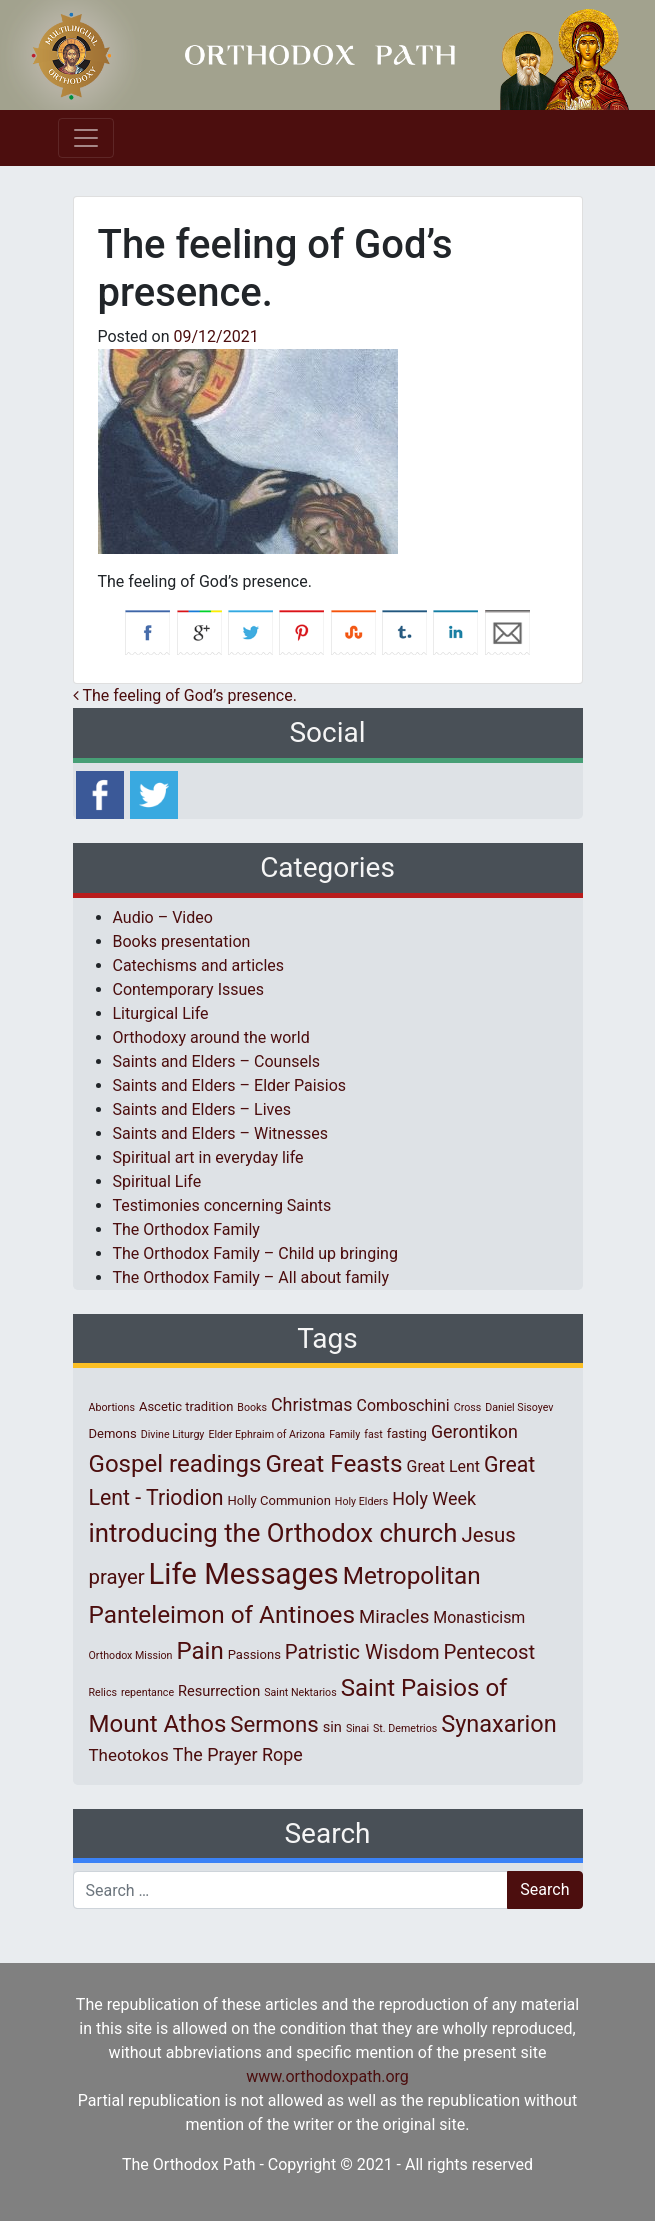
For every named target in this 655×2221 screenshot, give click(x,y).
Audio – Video (163, 917)
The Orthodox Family (186, 1229)
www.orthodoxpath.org (327, 2076)
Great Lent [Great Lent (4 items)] (443, 1466)
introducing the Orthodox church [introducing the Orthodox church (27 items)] (273, 1533)
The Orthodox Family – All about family (251, 1277)
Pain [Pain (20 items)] (199, 1651)
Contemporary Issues (189, 989)
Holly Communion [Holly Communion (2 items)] (279, 1500)
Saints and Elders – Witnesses (220, 1133)
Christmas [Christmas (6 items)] (312, 1404)
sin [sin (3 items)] (332, 1727)
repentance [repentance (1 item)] (147, 1692)
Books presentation (182, 941)
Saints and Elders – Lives (202, 1109)
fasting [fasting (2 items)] (407, 1433)
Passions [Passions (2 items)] (254, 1654)
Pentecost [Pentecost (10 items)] (490, 1652)
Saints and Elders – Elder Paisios (230, 1085)
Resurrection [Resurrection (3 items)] (219, 1691)
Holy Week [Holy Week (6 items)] (434, 1498)
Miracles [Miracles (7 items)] (394, 1617)
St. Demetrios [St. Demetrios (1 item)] (405, 1728)
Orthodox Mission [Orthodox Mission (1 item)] (131, 1655)
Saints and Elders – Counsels (217, 1061)
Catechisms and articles (199, 965)
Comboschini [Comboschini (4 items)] (403, 1405)
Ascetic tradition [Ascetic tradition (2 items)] (186, 1406)
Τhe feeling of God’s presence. (185, 695)
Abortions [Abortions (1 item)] (112, 1407)
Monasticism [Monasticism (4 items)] (479, 1617)
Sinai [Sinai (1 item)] (357, 1728)
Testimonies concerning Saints (222, 1205)
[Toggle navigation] (86, 138)
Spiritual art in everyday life (208, 1157)
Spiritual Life (157, 1181)
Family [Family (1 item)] (344, 1434)
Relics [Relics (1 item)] (103, 1692)
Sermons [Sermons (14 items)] (274, 1724)
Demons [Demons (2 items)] (113, 1433)
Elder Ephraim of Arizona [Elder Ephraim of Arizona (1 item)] (266, 1434)
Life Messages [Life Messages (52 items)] (244, 1574)
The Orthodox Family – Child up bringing (255, 1253)
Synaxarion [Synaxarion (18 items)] (499, 1724)
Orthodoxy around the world (211, 1037)
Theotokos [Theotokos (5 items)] (129, 1755)
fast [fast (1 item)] (373, 1434)
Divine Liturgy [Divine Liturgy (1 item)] (173, 1434)
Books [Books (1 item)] (252, 1407)
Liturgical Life (161, 1013)
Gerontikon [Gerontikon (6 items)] (474, 1431)
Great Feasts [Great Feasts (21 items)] (334, 1463)
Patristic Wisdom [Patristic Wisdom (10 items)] (362, 1652)
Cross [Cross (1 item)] (468, 1407)
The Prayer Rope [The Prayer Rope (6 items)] (238, 1754)
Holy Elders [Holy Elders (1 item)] (361, 1501)
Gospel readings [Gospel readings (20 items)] (175, 1464)
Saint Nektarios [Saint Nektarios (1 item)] (300, 1692)
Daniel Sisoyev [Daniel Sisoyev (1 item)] (519, 1407)
